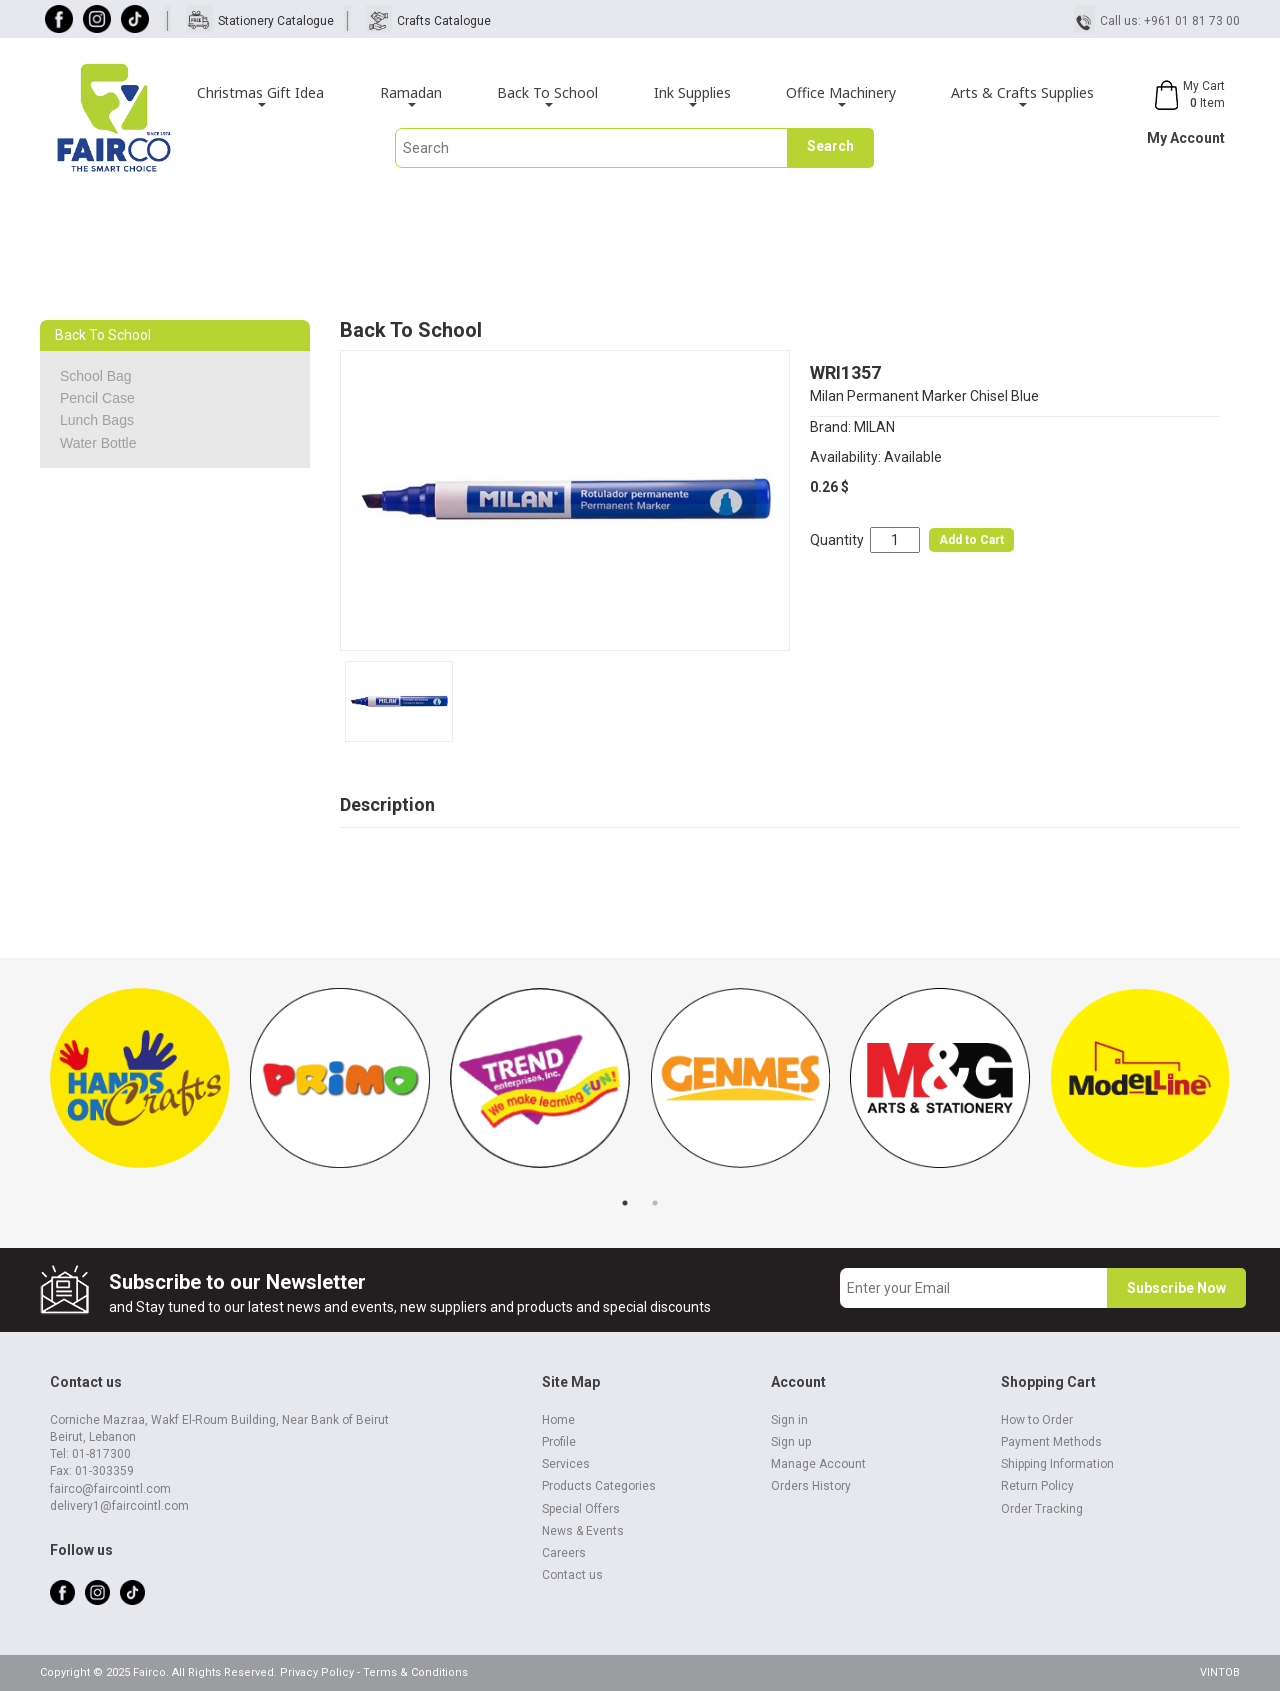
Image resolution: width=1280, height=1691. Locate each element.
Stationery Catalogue (276, 21)
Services (566, 1464)
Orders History (811, 1486)
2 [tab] (655, 1203)
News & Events (583, 1531)
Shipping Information (1057, 1464)
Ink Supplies (692, 95)
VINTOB (1220, 1672)
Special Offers (581, 1509)
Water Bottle (98, 443)
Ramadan (411, 95)
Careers (564, 1553)
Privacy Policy (317, 1672)
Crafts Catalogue (444, 21)
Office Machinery (841, 95)
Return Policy (1037, 1486)
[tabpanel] (140, 1088)
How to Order (1037, 1420)
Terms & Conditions (415, 1672)
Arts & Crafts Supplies (1022, 95)
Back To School (547, 95)
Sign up (791, 1442)
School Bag (96, 376)
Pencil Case (97, 398)
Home (558, 1420)
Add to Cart (971, 540)
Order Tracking (1042, 1509)
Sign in (789, 1420)
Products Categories (599, 1486)
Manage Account (818, 1464)
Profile (559, 1442)
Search (830, 146)
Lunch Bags (97, 420)
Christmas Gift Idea (260, 95)
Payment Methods (1051, 1442)
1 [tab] (625, 1203)
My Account (1186, 138)
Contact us (572, 1575)
